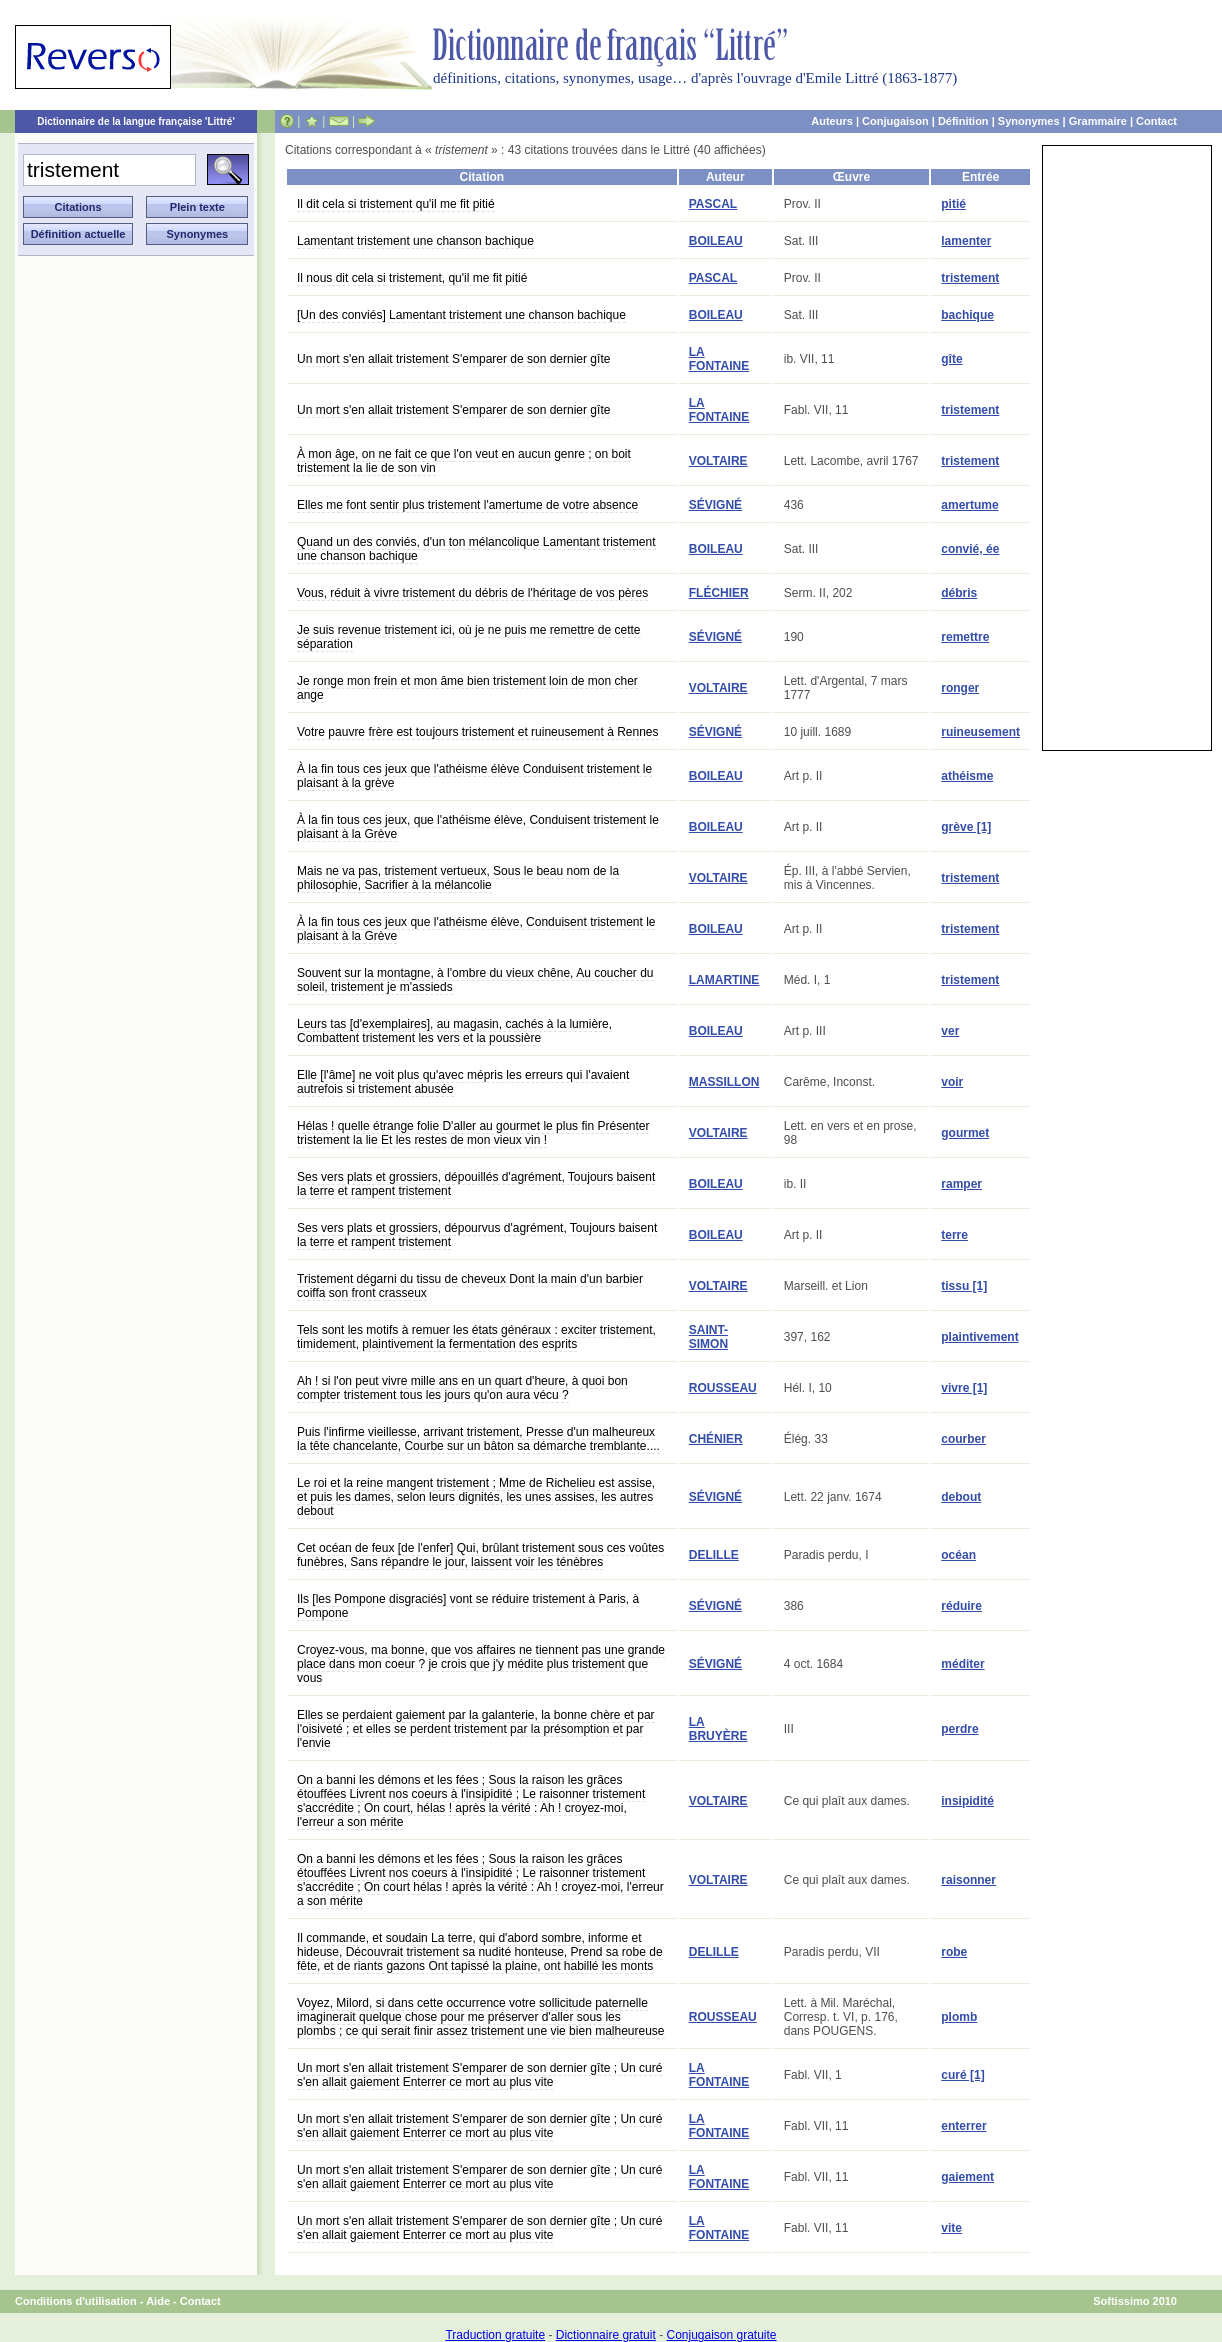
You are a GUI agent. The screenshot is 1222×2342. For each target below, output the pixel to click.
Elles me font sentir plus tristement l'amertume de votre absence (467, 505)
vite (951, 2228)
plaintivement (979, 1337)
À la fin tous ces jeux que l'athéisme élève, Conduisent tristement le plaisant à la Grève (476, 929)
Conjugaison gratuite (721, 2335)
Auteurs (832, 121)
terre (954, 1235)
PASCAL (713, 204)
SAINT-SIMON (708, 1337)
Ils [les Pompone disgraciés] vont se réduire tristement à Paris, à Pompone (468, 1606)
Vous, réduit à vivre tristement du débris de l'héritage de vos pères (472, 593)
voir (952, 1082)
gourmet (965, 1133)
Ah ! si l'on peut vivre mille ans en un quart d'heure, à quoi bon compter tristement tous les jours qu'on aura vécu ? (462, 1388)
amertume (969, 505)
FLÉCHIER (719, 593)
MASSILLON (724, 1082)
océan (958, 1555)
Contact (1156, 121)
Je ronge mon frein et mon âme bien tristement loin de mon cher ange (467, 688)
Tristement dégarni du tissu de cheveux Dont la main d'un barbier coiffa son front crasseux (470, 1286)
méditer (962, 1664)
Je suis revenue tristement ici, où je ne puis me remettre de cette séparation (469, 637)
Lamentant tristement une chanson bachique (415, 241)
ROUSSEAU (723, 1388)
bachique (967, 315)
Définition (963, 121)
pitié (953, 204)
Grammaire (1098, 121)
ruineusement (980, 732)
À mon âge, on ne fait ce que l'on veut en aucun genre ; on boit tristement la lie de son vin (464, 461)
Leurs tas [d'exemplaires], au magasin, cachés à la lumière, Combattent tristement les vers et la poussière (454, 1031)
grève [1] (966, 827)
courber (963, 1439)
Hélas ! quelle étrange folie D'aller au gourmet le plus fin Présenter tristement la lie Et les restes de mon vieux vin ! (473, 1133)
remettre (965, 637)
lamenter (966, 241)
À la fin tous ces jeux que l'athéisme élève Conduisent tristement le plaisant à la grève (474, 776)
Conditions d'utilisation (76, 2301)
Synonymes (1029, 121)
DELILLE (714, 1555)
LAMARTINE (724, 980)
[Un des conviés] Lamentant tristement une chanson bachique (461, 315)
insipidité (967, 1801)
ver (950, 1031)
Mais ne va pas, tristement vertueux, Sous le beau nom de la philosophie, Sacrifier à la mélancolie (458, 878)
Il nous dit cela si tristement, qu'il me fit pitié (412, 278)
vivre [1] (964, 1388)
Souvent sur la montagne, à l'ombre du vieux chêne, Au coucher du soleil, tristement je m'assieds (475, 980)
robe (954, 1952)
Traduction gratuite (495, 2335)
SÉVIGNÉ (715, 505)
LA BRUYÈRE (718, 1729)
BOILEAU (716, 241)
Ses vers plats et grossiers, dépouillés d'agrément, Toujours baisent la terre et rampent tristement (476, 1184)
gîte (951, 359)
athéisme (967, 776)
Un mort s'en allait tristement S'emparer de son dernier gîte (453, 359)
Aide (158, 2301)
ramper (961, 1184)
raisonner (968, 1880)
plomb (959, 2017)
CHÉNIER (716, 1439)
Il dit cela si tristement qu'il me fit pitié (396, 204)
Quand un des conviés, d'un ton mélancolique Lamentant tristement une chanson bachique (476, 549)
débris (959, 593)
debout (961, 1497)
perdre (959, 1729)
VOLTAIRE (718, 461)
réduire (961, 1606)
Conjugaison (895, 121)
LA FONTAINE (719, 359)
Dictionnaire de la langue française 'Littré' (136, 121)
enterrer (963, 2126)
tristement (970, 278)
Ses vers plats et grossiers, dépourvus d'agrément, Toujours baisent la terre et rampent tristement (477, 1235)
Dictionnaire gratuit (606, 2335)
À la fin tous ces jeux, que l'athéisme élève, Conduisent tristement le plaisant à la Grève (478, 827)
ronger (960, 688)
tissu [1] (964, 1286)
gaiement (967, 2177)
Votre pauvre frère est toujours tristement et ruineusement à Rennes (478, 732)
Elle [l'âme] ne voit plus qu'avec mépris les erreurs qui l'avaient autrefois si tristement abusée (463, 1082)
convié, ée (970, 549)
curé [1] (962, 2075)
